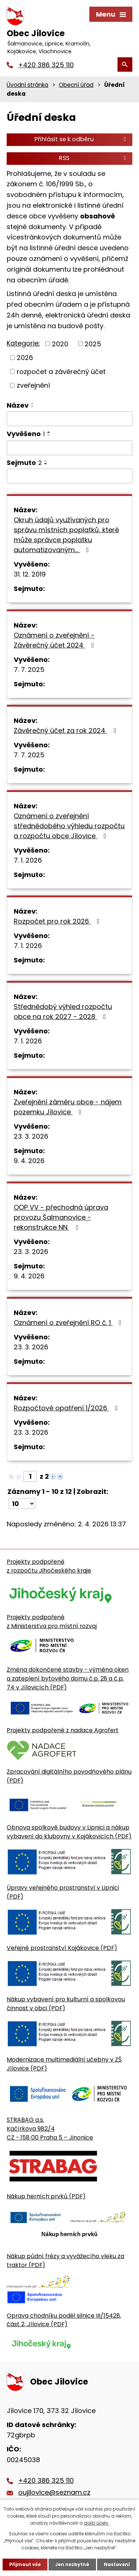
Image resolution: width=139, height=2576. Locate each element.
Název (18, 405)
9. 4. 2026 (29, 1160)
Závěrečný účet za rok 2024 (66, 730)
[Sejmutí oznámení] (69, 476)
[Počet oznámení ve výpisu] (22, 1503)
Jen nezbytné (72, 2564)
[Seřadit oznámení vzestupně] (33, 403)
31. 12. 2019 (30, 574)
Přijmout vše (25, 2564)
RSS (94, 158)
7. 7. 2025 (29, 669)
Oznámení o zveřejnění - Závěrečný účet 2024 (55, 640)
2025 (93, 343)
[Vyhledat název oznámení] (69, 418)
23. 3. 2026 (31, 1136)
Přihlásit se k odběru (81, 139)
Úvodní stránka (27, 85)
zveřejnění (33, 385)
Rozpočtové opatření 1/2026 (67, 1408)
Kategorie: (23, 343)
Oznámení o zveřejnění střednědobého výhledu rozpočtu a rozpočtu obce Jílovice (69, 825)
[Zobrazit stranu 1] (30, 1476)
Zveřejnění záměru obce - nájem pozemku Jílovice (68, 1107)
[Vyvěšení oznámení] (69, 448)
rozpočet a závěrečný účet (61, 371)
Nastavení (117, 2564)
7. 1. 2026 (28, 860)
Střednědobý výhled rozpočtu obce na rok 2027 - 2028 (63, 1011)
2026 (25, 357)
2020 (60, 343)
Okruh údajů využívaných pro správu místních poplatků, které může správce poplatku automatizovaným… (66, 534)
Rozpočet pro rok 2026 (58, 921)
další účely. (96, 2523)
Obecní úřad (76, 85)
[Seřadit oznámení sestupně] (33, 406)
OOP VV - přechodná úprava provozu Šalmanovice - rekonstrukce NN (61, 1217)
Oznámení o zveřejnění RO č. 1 (69, 1322)
